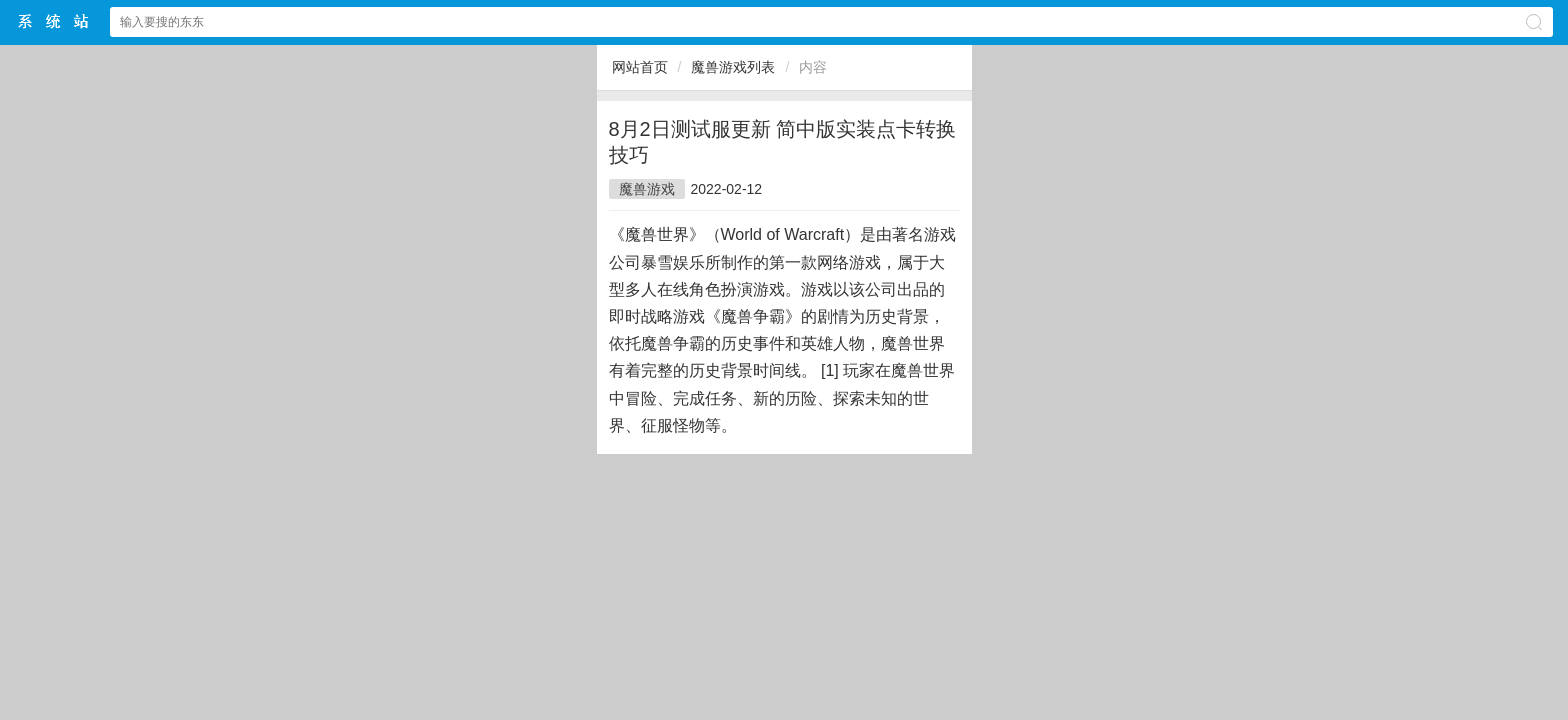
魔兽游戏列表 (733, 67)
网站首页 (640, 67)
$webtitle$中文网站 (54, 21)
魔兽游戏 (647, 189)
